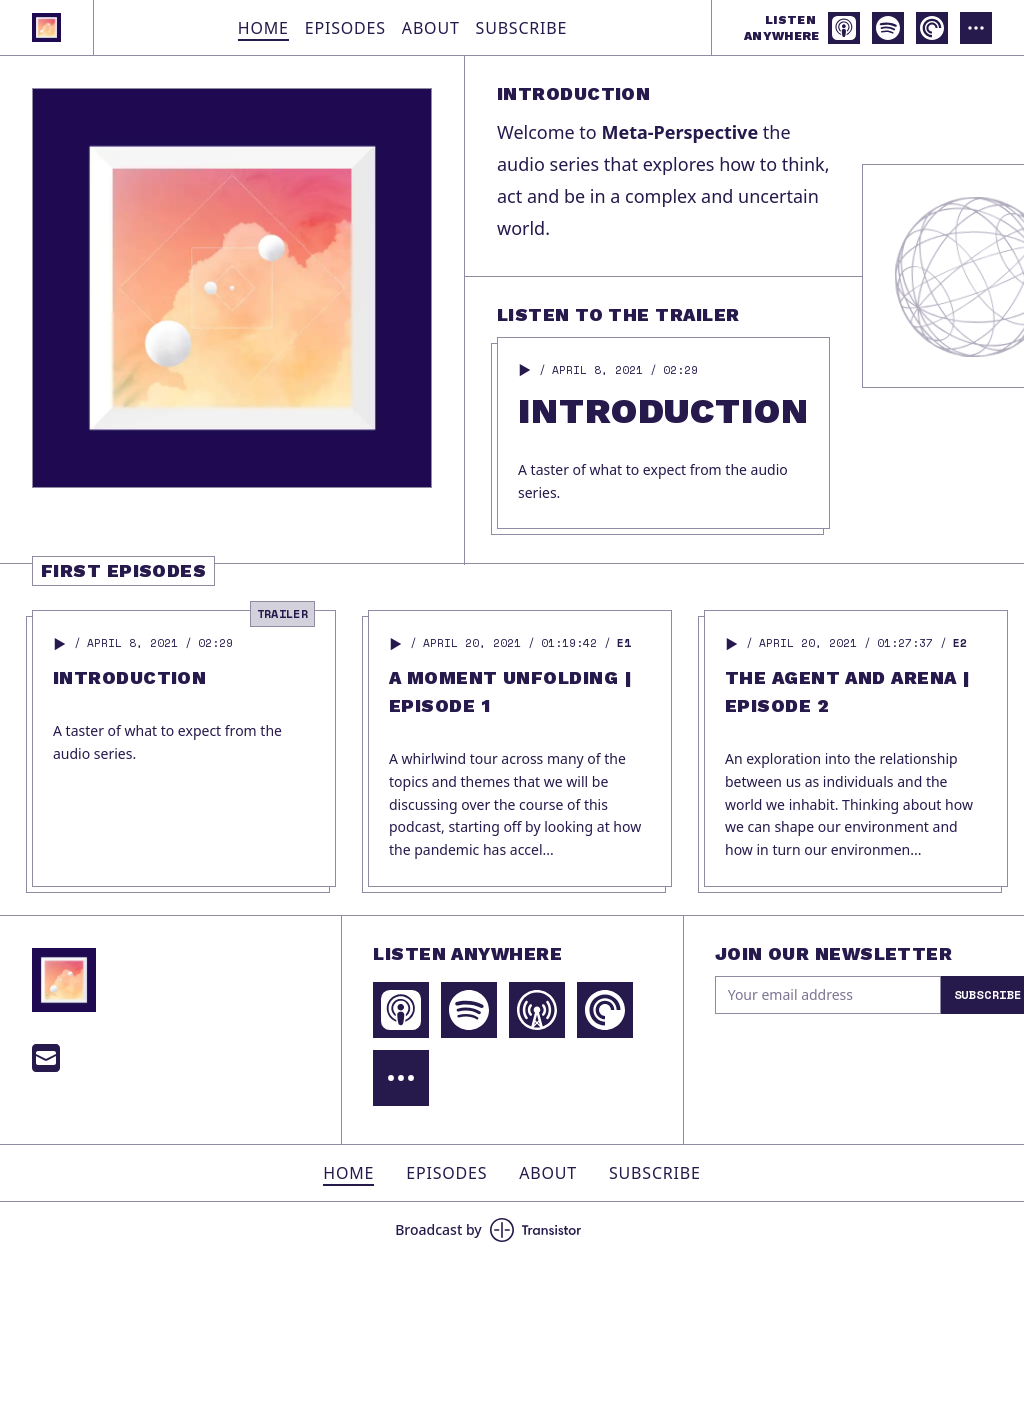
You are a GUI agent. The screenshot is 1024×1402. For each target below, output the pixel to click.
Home (263, 28)
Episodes (345, 28)
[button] (525, 370)
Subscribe (522, 28)
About (431, 28)
